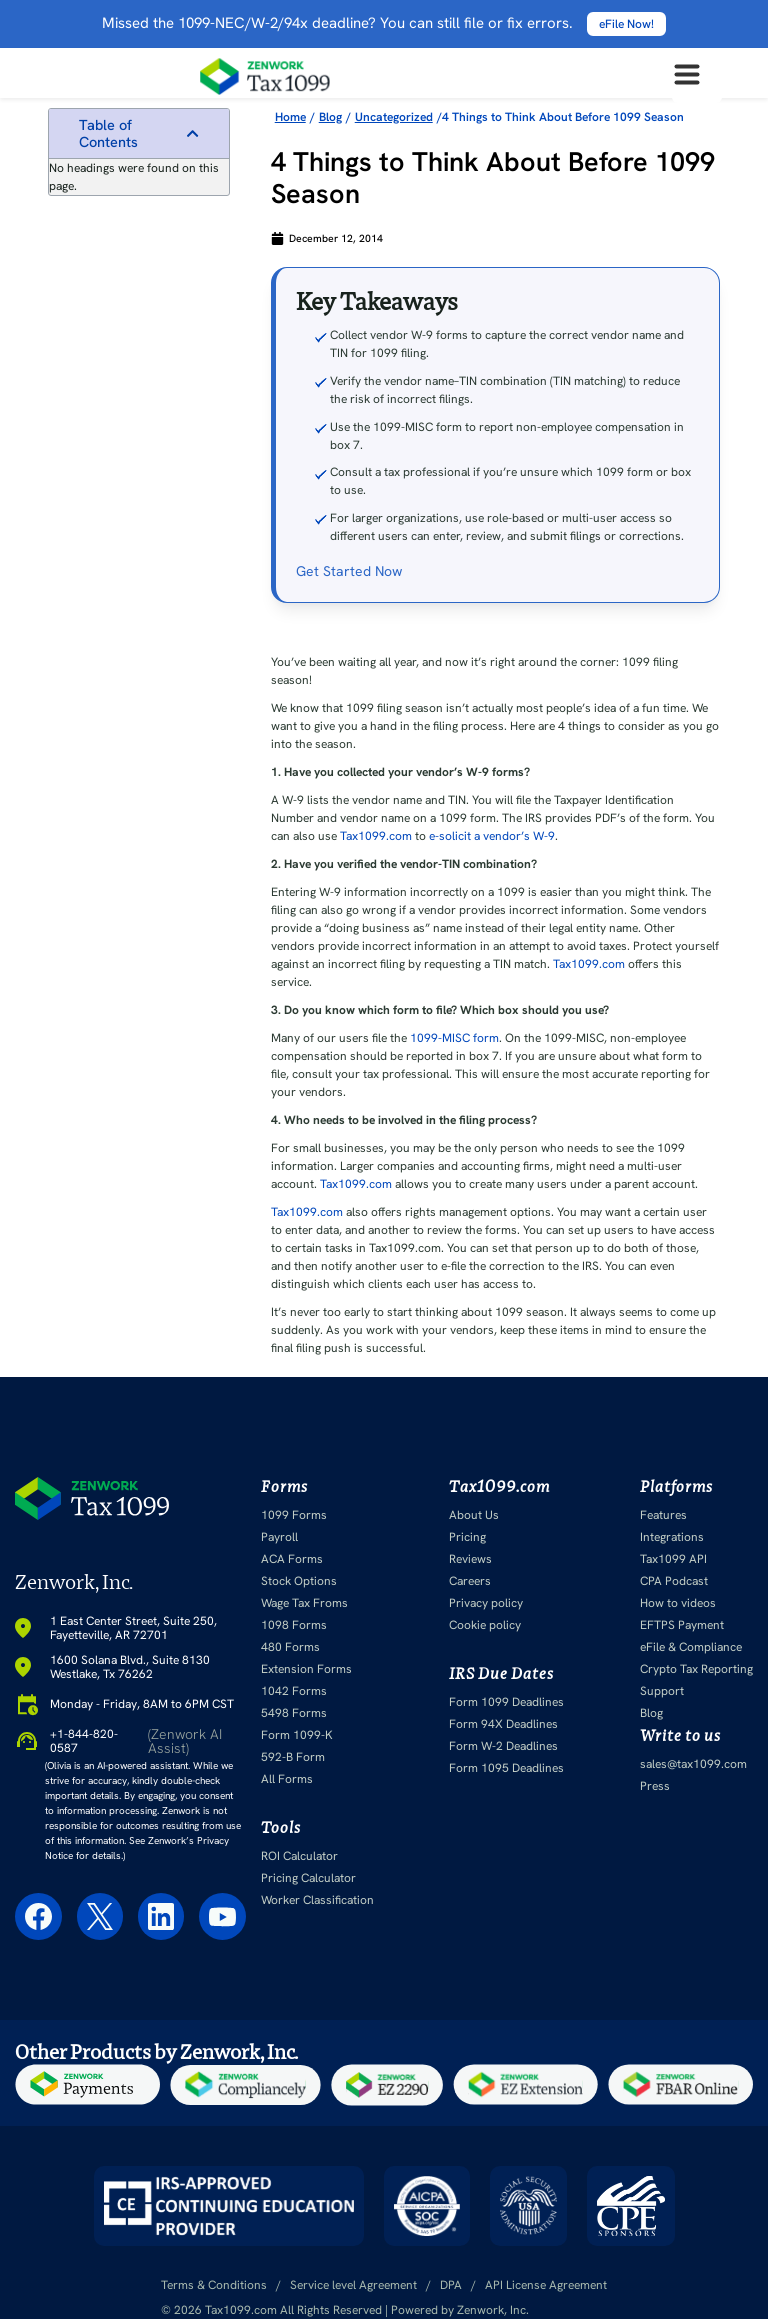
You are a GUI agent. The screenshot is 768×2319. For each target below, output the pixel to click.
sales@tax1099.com (693, 1764)
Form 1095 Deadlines (506, 1768)
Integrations (672, 1537)
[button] (192, 133)
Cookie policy (485, 1625)
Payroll (279, 1537)
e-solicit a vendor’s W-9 (492, 836)
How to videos (678, 1603)
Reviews (470, 1559)
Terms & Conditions (214, 2285)
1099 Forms (294, 1515)
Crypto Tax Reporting (696, 1669)
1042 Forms (294, 1691)
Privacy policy (486, 1603)
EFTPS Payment (682, 1625)
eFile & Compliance (691, 1647)
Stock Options (299, 1581)
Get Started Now (349, 571)
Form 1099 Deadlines (506, 1702)
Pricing (467, 1537)
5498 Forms (294, 1713)
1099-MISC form (454, 1038)
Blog (651, 1713)
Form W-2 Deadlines (503, 1746)
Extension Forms (306, 1669)
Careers (470, 1581)
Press (655, 1786)
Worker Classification (317, 1900)
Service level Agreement (353, 2285)
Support (662, 1691)
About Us (474, 1515)
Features (663, 1515)
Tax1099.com (376, 836)
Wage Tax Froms (304, 1603)
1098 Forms (294, 1625)
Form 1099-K (297, 1735)
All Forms (287, 1779)
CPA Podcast (674, 1581)
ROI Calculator (299, 1856)
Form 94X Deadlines (503, 1724)
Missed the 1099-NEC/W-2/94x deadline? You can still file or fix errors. (384, 23)
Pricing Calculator (308, 1878)
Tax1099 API (673, 1559)
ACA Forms (292, 1559)
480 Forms (290, 1647)
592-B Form (293, 1757)
